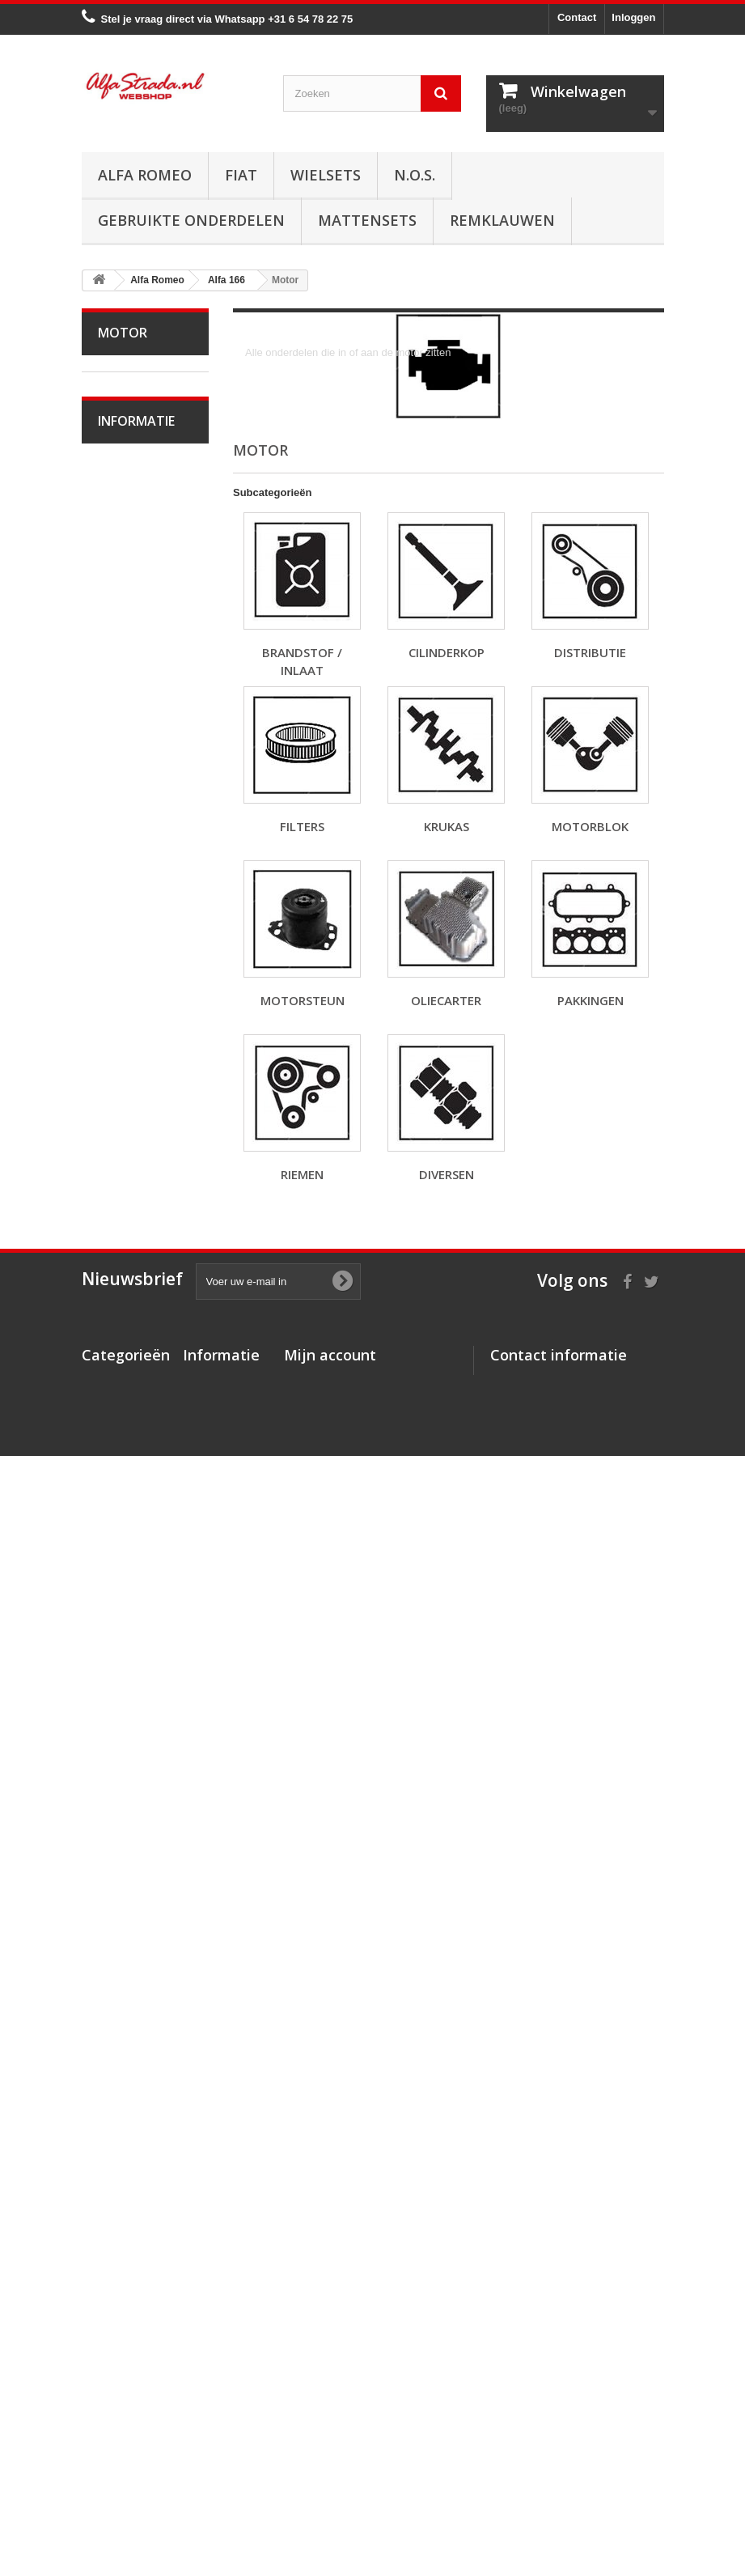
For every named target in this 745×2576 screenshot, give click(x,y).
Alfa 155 (128, 806)
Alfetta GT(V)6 (143, 533)
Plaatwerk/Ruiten (136, 1705)
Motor (123, 981)
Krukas (125, 1131)
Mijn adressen (319, 2388)
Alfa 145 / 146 (142, 756)
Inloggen (633, 17)
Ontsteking (134, 1307)
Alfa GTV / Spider (128, 1866)
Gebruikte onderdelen (191, 220)
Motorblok (132, 1156)
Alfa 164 (128, 931)
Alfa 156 (128, 831)
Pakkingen (133, 1231)
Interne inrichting (120, 1742)
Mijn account (330, 2319)
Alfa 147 (128, 781)
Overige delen (142, 1804)
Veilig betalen (141, 2058)
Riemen (127, 1256)
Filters (123, 1106)
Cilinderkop (135, 1056)
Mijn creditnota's (325, 2367)
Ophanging (135, 1532)
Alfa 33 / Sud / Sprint (136, 694)
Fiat (241, 175)
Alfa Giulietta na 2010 (140, 619)
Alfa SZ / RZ (137, 1904)
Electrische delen (129, 1618)
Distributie (132, 1081)
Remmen (130, 1481)
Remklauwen (502, 220)
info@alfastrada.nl (598, 2459)
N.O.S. (414, 175)
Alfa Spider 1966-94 (129, 495)
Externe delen (142, 1779)
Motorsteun (135, 1181)
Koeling (127, 1357)
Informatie (136, 1991)
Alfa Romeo (145, 175)
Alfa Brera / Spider (130, 894)
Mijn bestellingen (326, 2346)
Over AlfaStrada (146, 2034)
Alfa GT (127, 1829)
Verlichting (133, 1655)
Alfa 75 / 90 (135, 731)
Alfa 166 (128, 956)
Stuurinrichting (143, 1506)
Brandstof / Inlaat (129, 1018)
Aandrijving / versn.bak (132, 1444)
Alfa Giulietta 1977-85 (133, 570)
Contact (576, 17)
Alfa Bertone (138, 409)
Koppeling (132, 1407)
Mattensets (367, 220)
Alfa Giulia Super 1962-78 (132, 446)
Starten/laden (140, 1332)
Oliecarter (132, 1206)
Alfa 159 (128, 857)
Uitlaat (124, 1382)
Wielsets (325, 175)
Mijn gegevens (320, 2409)
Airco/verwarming (137, 1581)
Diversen (130, 1281)
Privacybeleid (217, 2474)
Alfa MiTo (131, 657)
